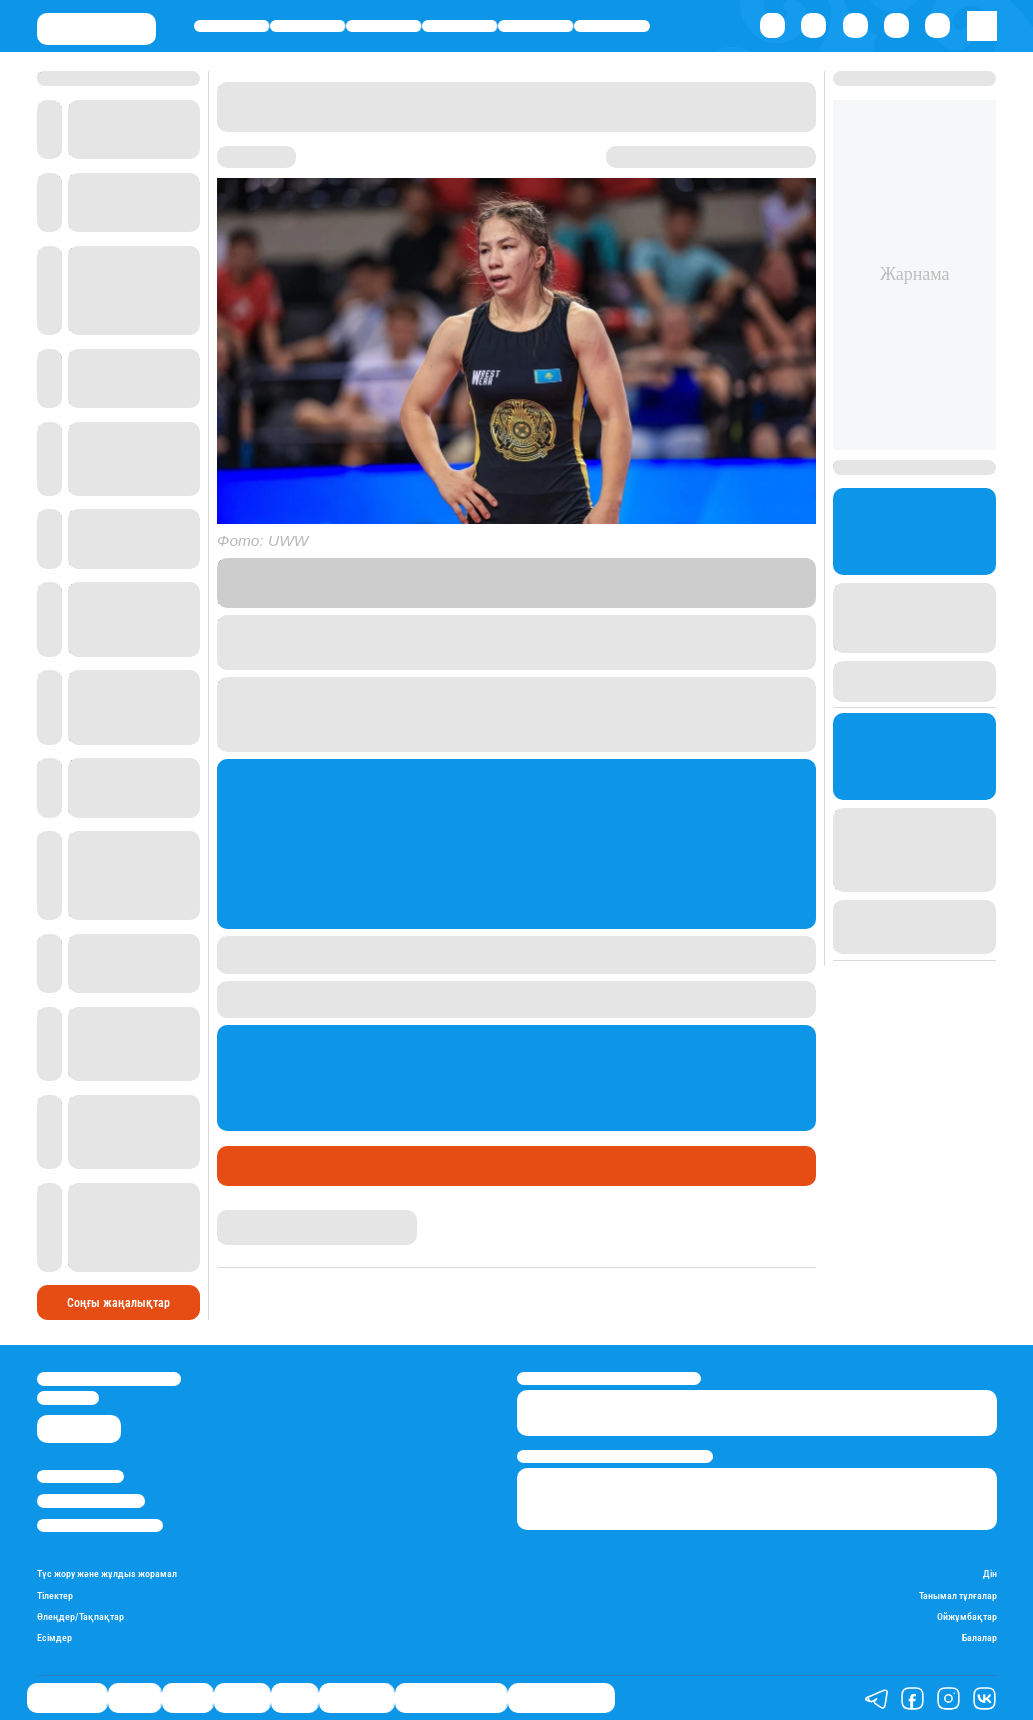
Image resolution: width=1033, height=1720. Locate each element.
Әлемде (459, 25)
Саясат (383, 25)
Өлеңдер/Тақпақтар (80, 1616)
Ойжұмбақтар (967, 1616)
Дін (990, 1573)
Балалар (979, 1637)
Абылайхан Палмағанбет (287, 1218)
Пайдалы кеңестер (561, 1698)
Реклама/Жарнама (91, 1500)
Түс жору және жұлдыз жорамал (107, 1573)
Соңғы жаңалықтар (118, 1303)
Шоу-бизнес (612, 25)
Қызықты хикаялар (451, 1698)
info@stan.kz (68, 1397)
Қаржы (307, 25)
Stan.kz (649, 582)
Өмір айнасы (231, 25)
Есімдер (54, 1637)
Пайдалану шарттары (100, 1525)
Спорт (536, 25)
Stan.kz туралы (80, 1476)
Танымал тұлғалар (958, 1595)
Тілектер (55, 1595)
